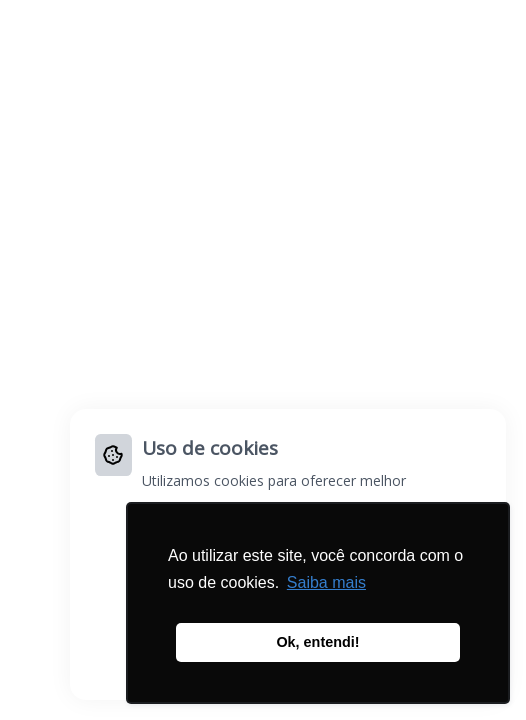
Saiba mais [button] (326, 582)
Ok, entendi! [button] (317, 642)
